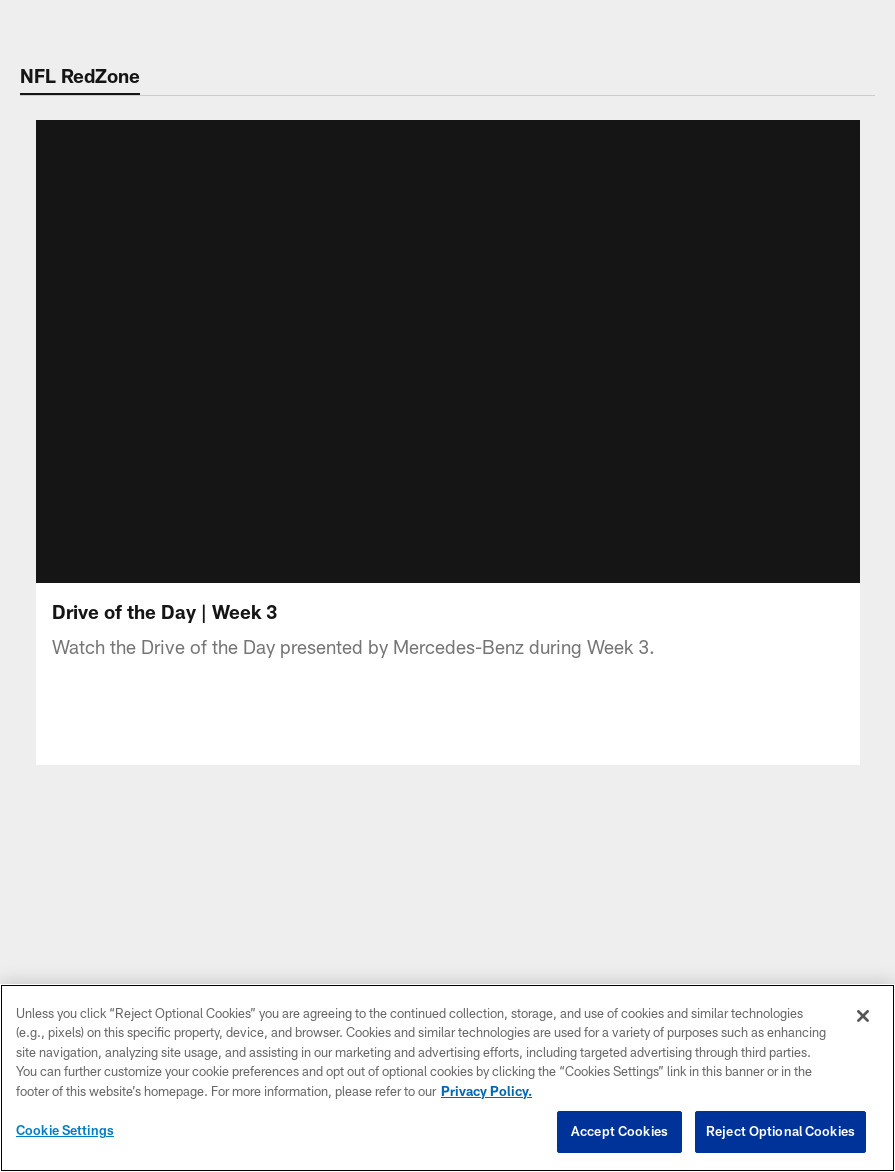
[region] (447, 1078)
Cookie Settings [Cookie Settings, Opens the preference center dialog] (65, 1130)
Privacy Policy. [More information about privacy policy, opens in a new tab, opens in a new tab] (486, 1091)
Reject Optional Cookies (780, 1131)
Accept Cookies (619, 1131)
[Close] (863, 1016)
